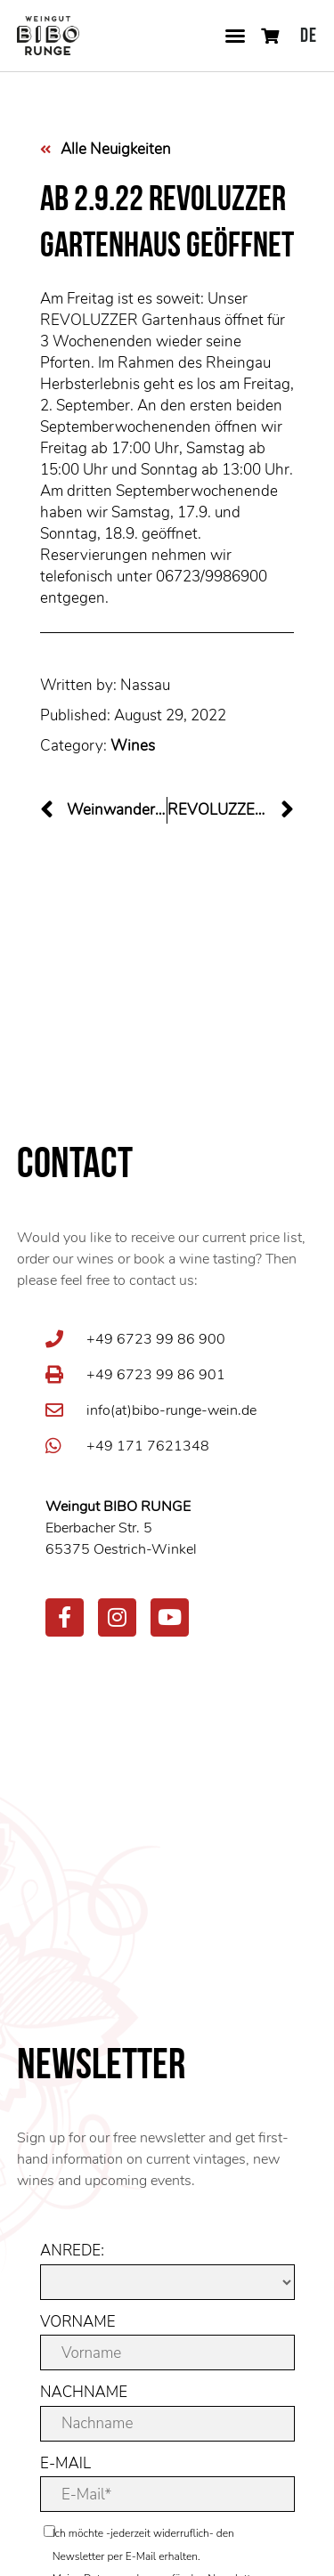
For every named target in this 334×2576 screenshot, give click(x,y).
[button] (235, 36)
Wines (132, 745)
